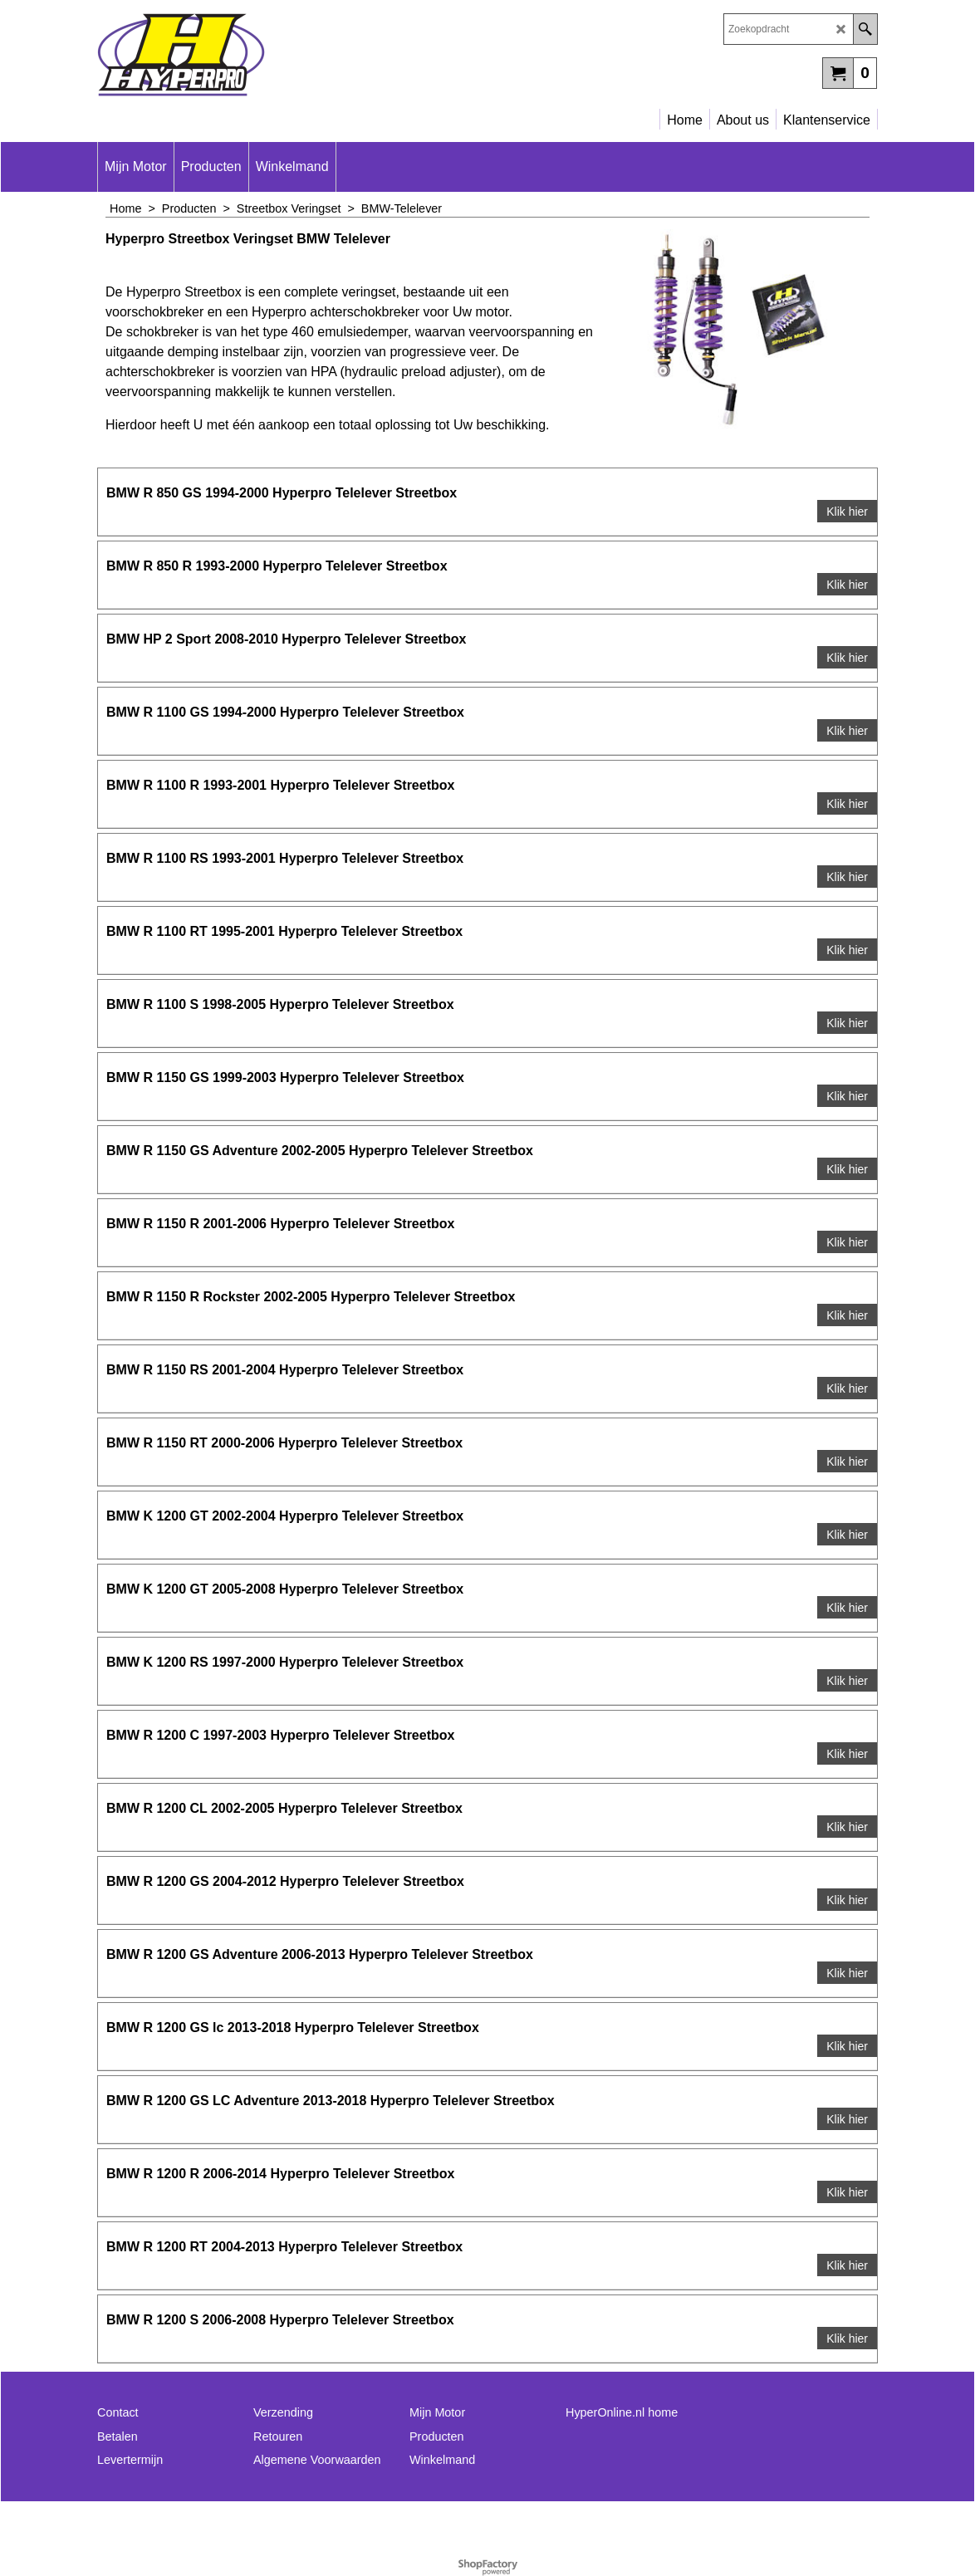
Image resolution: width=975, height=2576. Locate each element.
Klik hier (847, 511)
